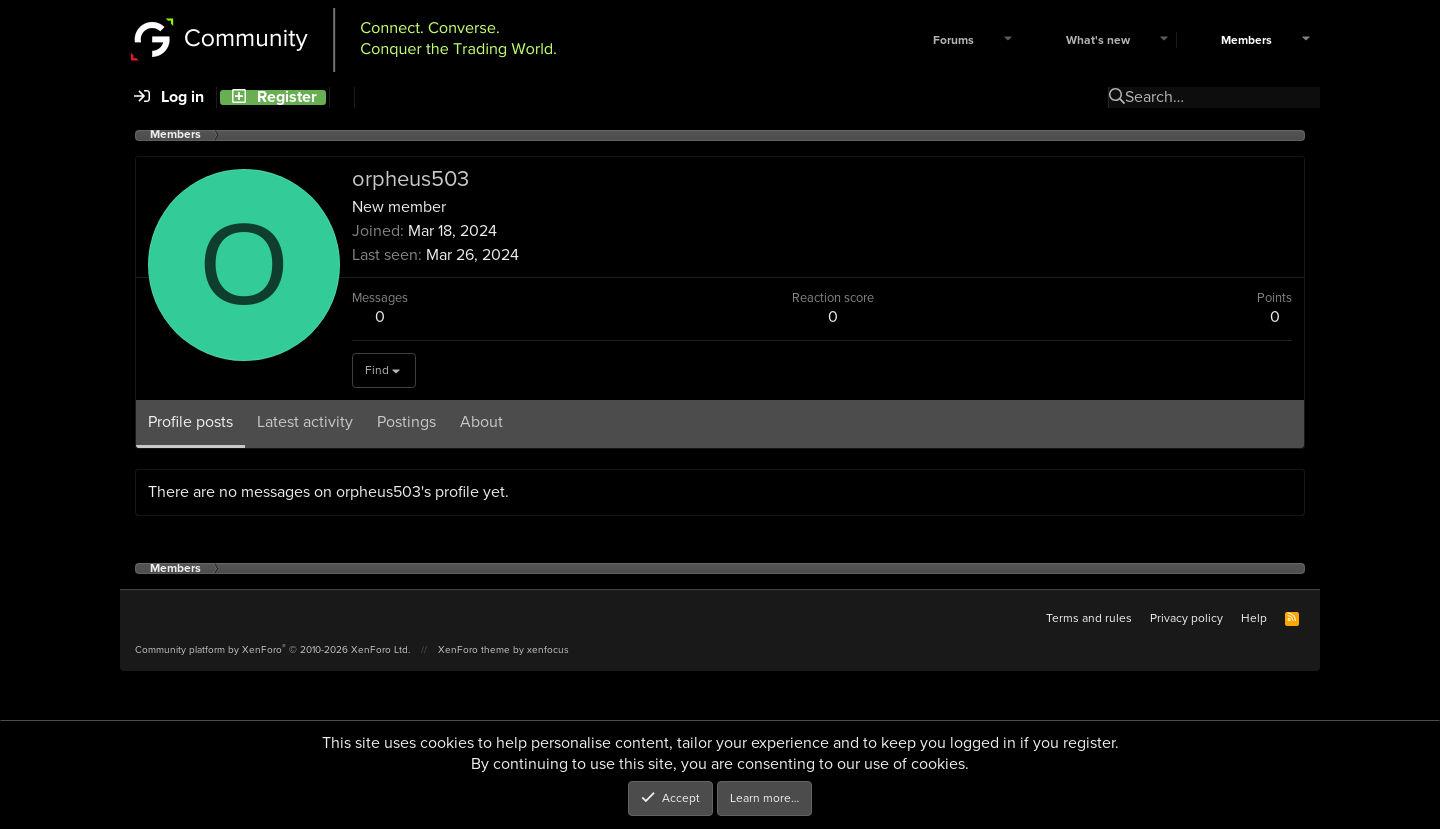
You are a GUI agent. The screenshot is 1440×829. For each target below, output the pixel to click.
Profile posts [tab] (190, 421)
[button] (1008, 40)
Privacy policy (1186, 618)
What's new (1098, 40)
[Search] (341, 97)
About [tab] (481, 421)
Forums (953, 40)
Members (1246, 40)
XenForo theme (474, 649)
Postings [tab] (406, 421)
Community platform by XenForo (272, 649)
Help (1254, 618)
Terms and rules (1089, 618)
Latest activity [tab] (305, 421)
